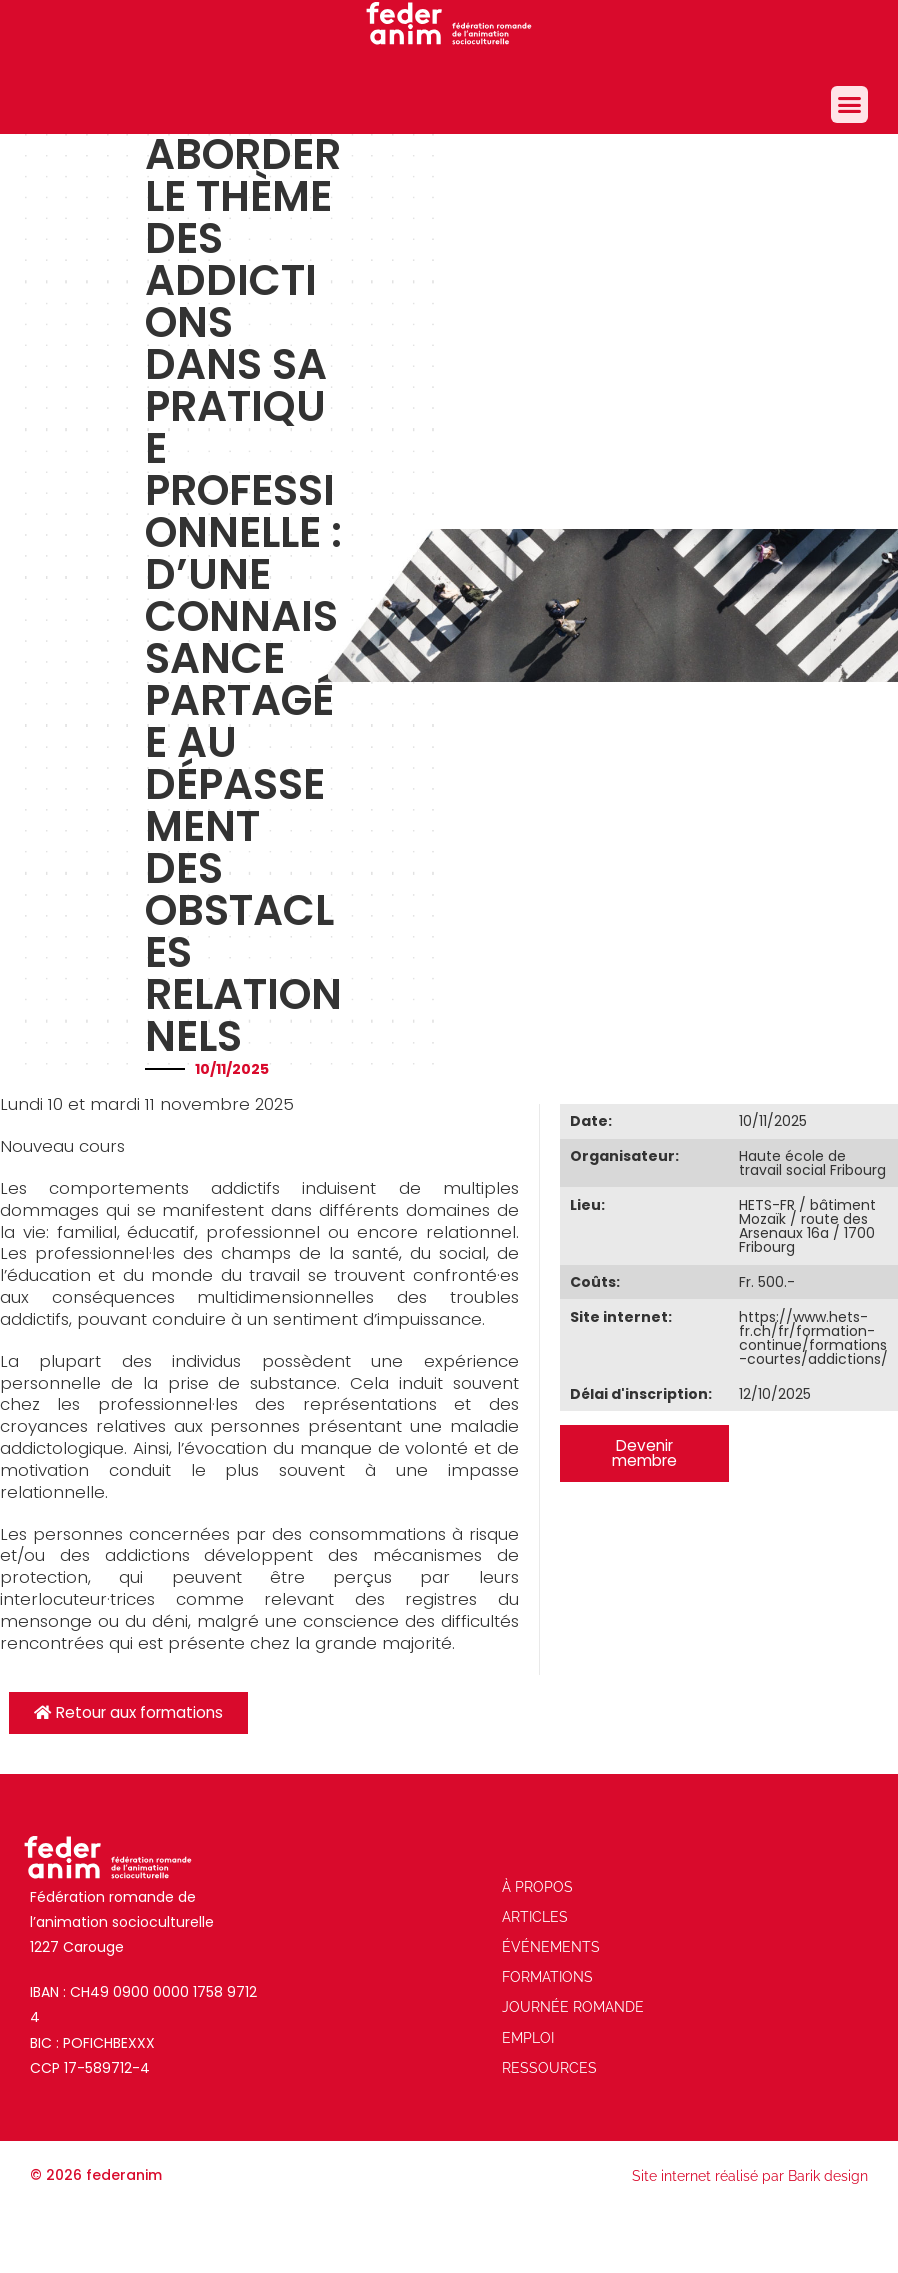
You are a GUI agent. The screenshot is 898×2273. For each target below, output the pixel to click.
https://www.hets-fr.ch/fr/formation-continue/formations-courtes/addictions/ (813, 1338)
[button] (850, 105)
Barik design (828, 2176)
